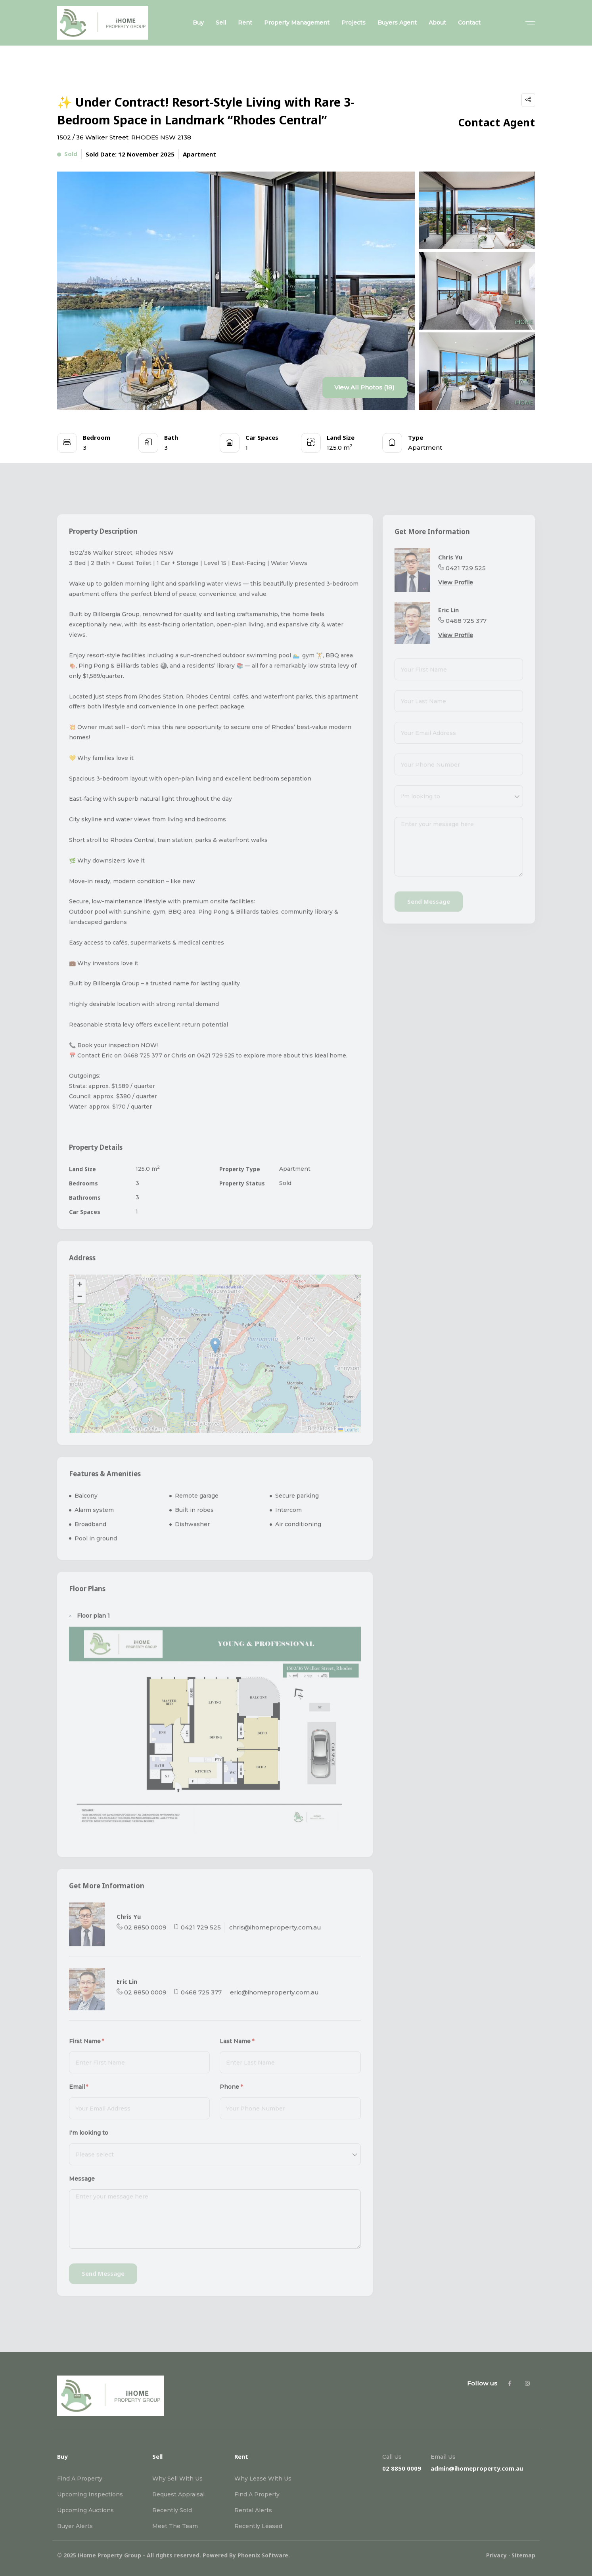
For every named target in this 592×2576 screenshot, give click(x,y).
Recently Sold (172, 2510)
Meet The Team (175, 2526)
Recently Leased (258, 2526)
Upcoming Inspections (90, 2494)
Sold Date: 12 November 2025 (130, 154)
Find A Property (79, 2478)
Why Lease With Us (262, 2478)
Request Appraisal (178, 2494)
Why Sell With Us (177, 2478)
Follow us (482, 2383)
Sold (67, 154)
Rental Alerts (253, 2510)
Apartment (199, 154)
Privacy (496, 2555)
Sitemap (523, 2555)
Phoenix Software (263, 2555)
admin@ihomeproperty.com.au (477, 2468)
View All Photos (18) (364, 387)
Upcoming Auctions (85, 2510)
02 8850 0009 (401, 2468)
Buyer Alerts (75, 2526)
